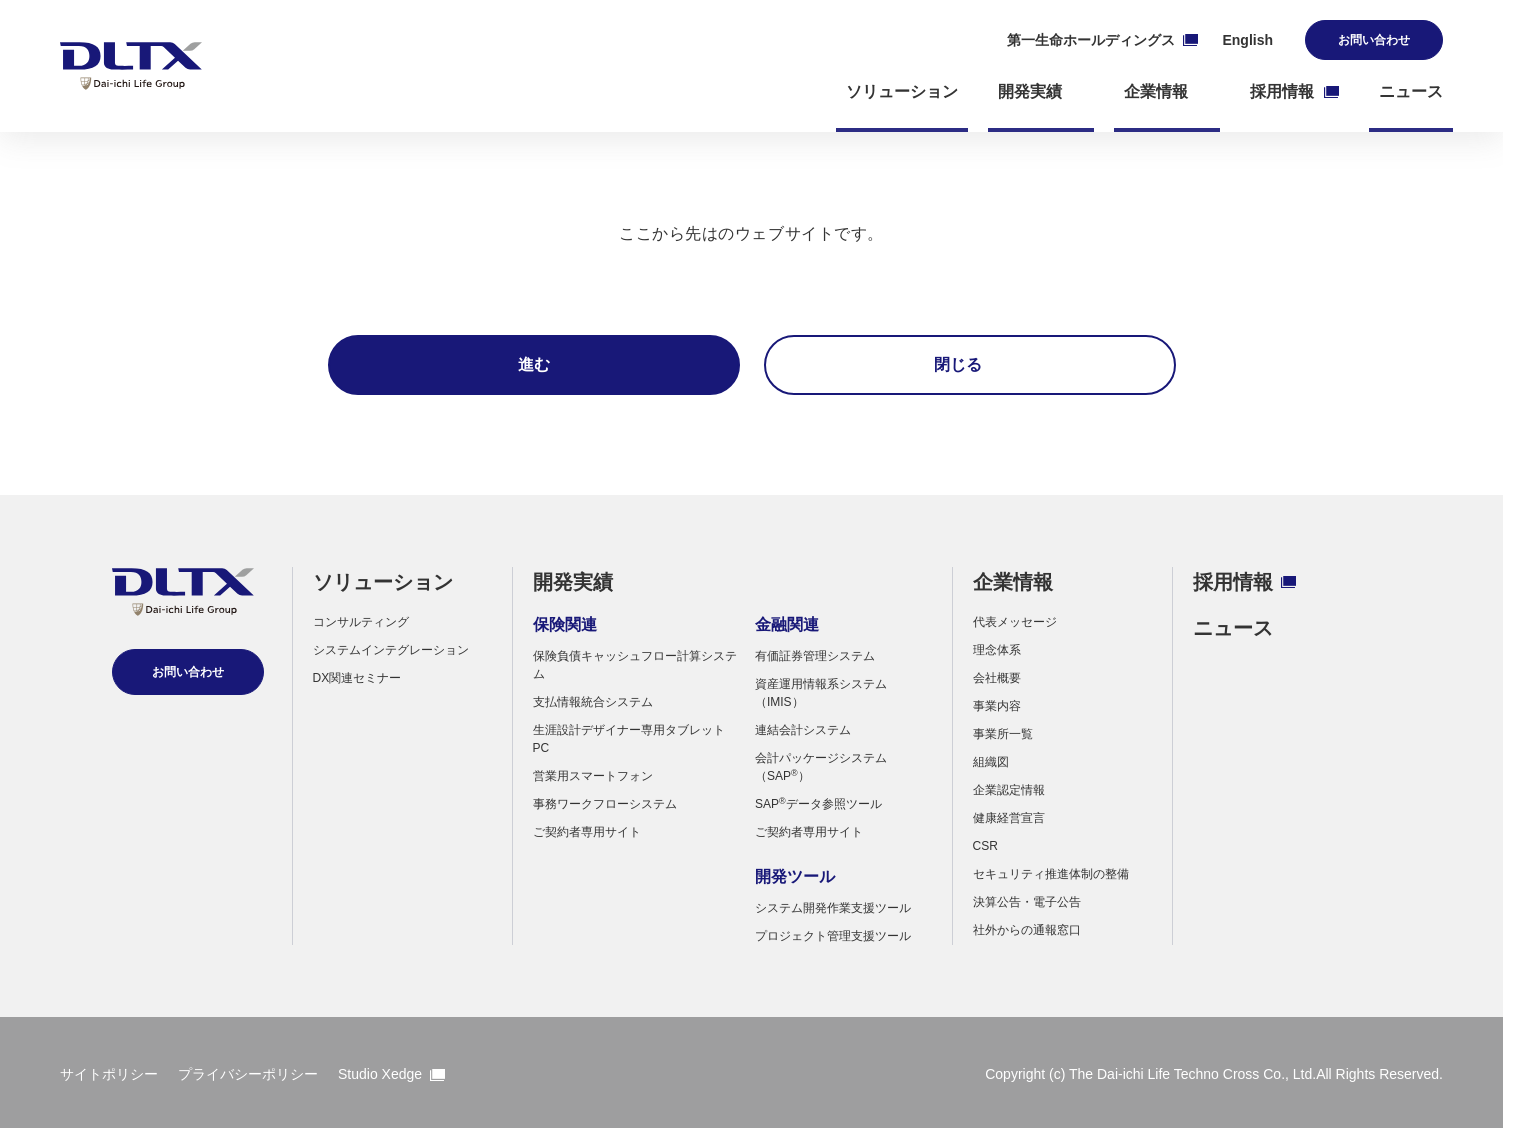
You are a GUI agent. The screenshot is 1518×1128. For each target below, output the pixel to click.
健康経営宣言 (1009, 818)
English (1247, 40)
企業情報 (1013, 582)
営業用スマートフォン (593, 776)
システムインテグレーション (391, 650)
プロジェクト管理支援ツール (833, 936)
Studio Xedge (391, 1074)
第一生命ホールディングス (1102, 40)
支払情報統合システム (593, 702)
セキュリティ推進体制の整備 (1051, 874)
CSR (985, 846)
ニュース (1233, 628)
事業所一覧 (1003, 734)
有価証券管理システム (815, 656)
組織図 (991, 762)
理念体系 (997, 650)
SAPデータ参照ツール (818, 804)
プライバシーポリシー (248, 1074)
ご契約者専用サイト (587, 832)
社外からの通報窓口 (1027, 930)
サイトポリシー (109, 1074)
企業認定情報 (1009, 790)
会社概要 (997, 678)
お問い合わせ (1374, 40)
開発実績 (573, 582)
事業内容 (997, 706)
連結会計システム (803, 730)
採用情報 (1244, 582)
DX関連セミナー (357, 678)
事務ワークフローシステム (605, 804)
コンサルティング (361, 622)
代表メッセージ (1015, 622)
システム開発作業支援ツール (833, 908)
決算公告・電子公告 (1027, 902)
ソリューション (383, 582)
